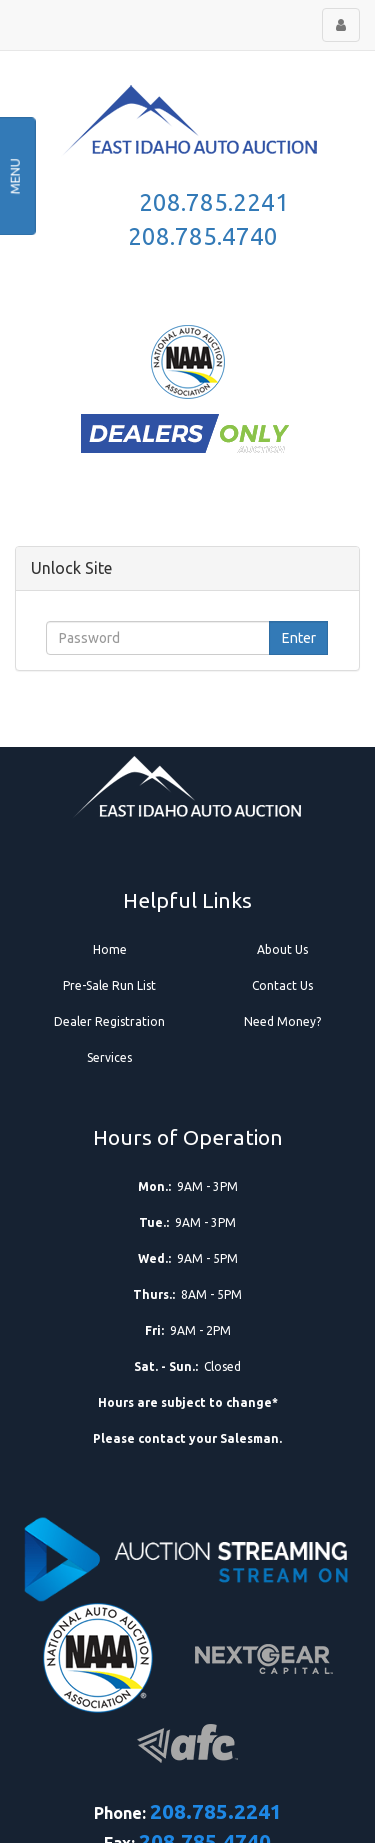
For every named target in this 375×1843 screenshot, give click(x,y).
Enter (299, 638)
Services (109, 1057)
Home (110, 949)
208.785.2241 (214, 202)
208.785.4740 (203, 236)
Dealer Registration (109, 1021)
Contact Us (282, 985)
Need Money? (282, 1021)
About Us (282, 949)
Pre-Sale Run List (109, 985)
